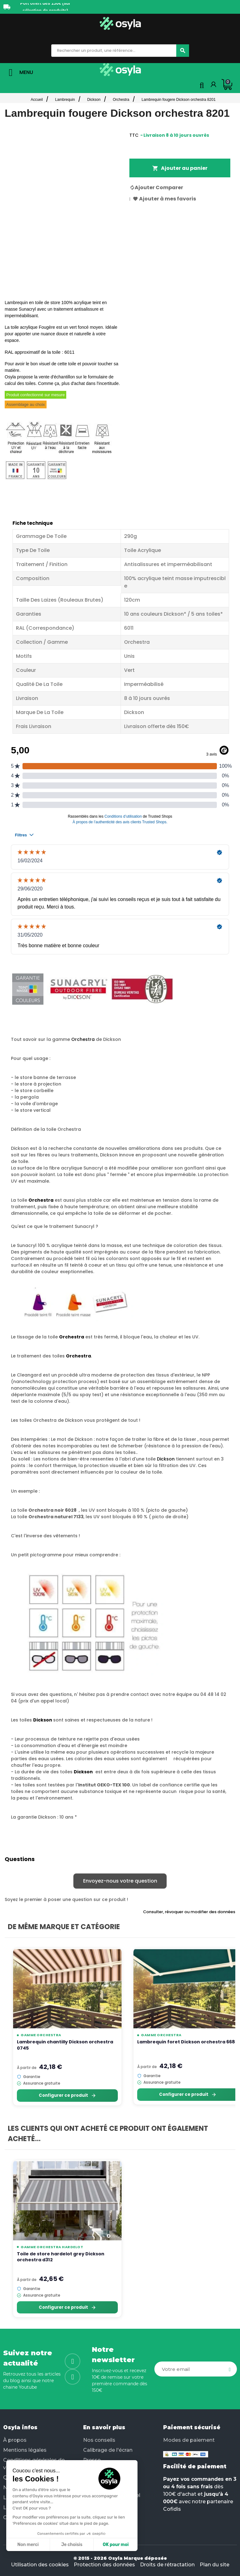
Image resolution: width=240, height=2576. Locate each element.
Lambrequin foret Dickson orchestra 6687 (187, 2042)
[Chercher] (182, 50)
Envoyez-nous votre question (120, 1880)
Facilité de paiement (194, 2466)
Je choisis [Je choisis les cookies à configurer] (71, 2544)
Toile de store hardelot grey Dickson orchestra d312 (60, 2257)
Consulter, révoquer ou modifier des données (189, 1911)
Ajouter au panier (180, 168)
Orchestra (83, 1039)
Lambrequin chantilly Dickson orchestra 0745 (65, 2045)
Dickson (166, 1459)
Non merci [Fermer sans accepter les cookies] (27, 2544)
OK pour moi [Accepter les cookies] (116, 2544)
